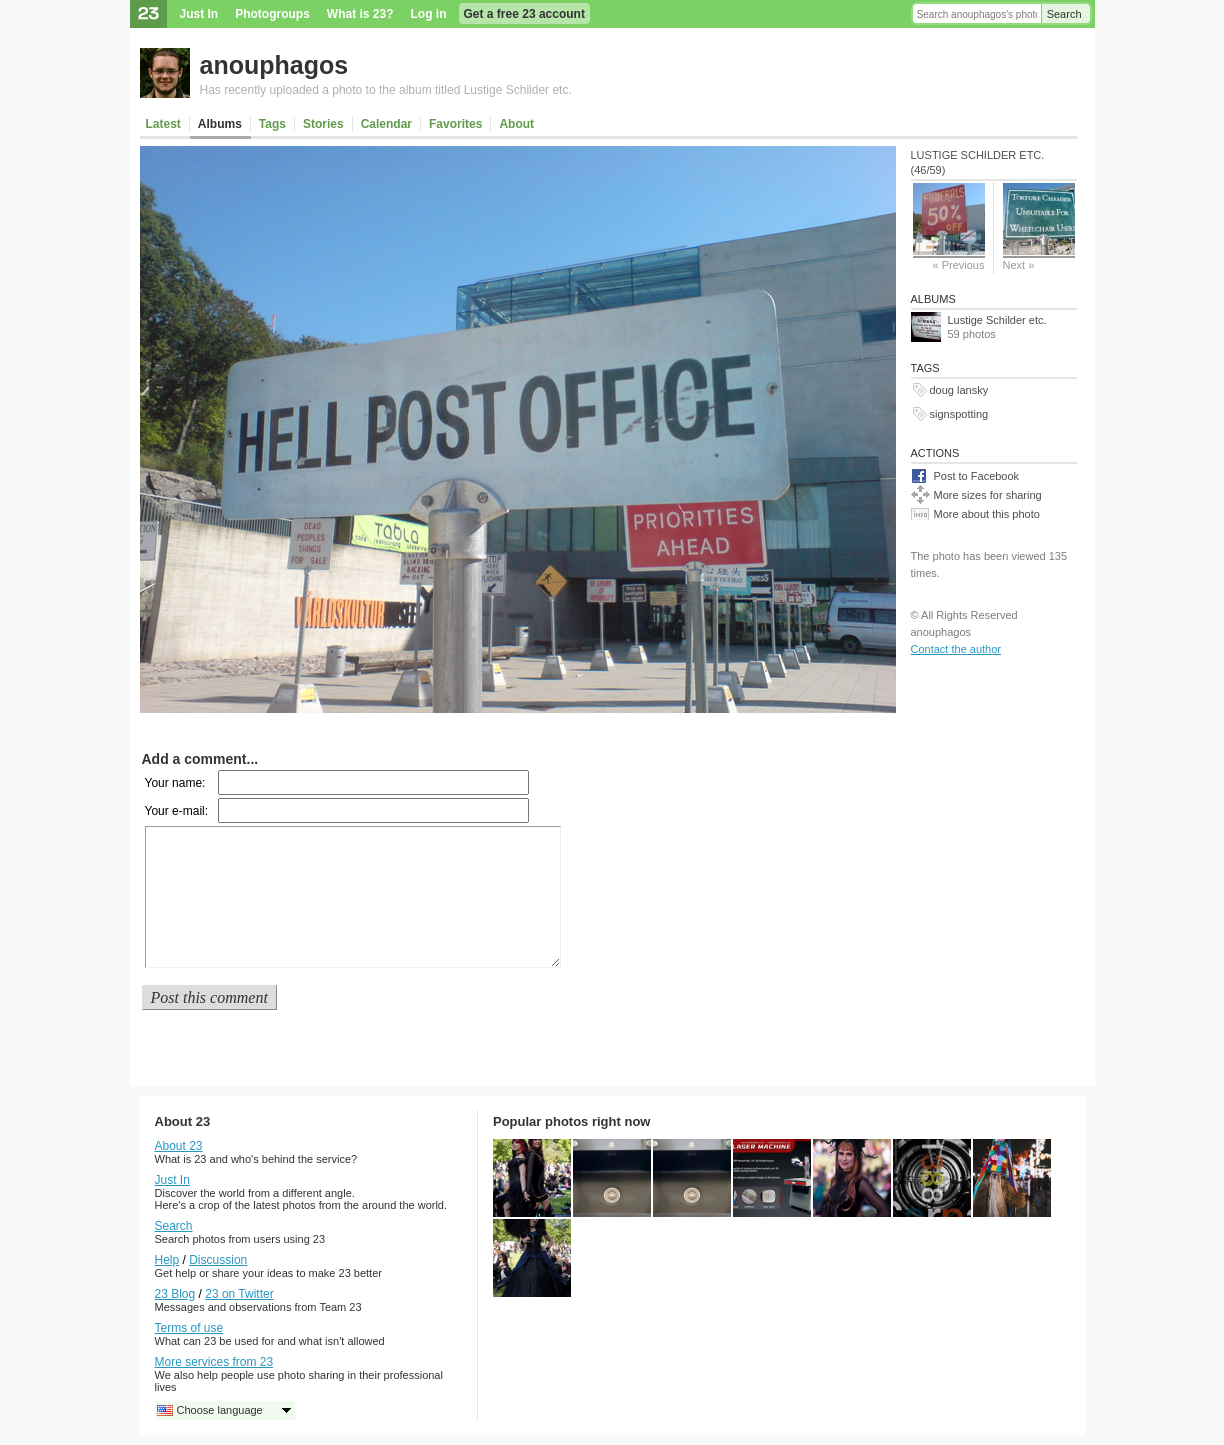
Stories (323, 124)
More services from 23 (214, 1362)
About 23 (179, 1146)
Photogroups (272, 14)
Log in (429, 14)
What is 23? (360, 14)
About (516, 124)
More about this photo (987, 514)
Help (167, 1260)
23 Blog (175, 1294)
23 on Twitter (239, 1294)
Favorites (455, 124)
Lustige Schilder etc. (997, 320)
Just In (199, 14)
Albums (220, 124)
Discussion (218, 1260)
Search (1064, 14)
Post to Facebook (977, 476)
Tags (272, 124)
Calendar (386, 124)
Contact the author (956, 649)
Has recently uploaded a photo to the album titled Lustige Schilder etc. (386, 90)
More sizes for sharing (988, 495)
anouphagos (274, 65)
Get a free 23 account (524, 14)
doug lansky (959, 390)
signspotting (959, 414)
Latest (163, 124)
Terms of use (189, 1328)
